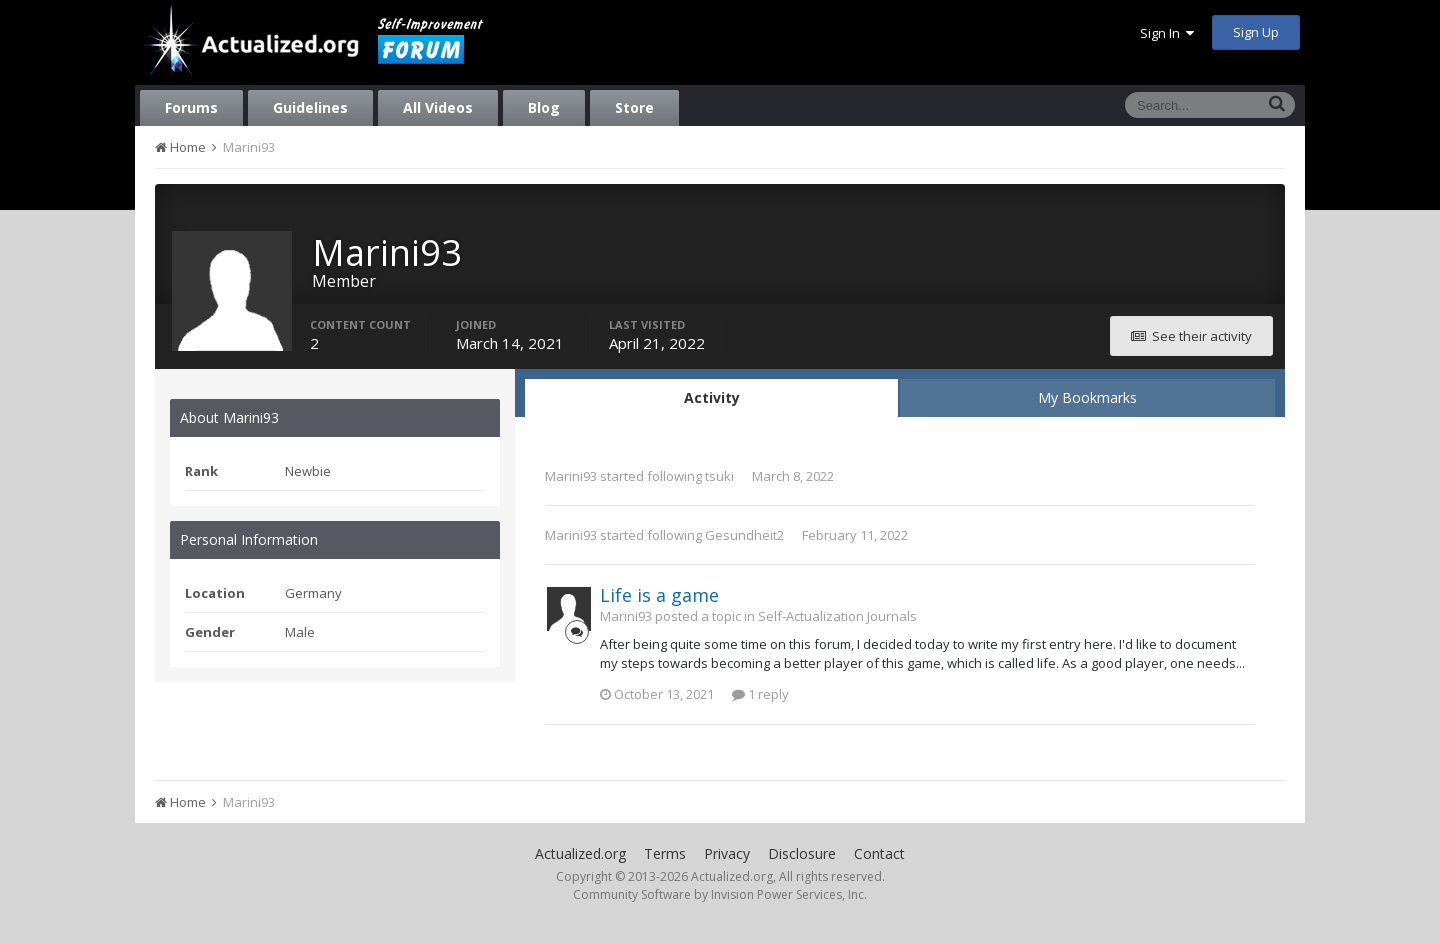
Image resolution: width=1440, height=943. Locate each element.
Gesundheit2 (744, 535)
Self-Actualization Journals (837, 616)
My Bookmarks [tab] (1087, 397)
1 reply (760, 694)
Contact (879, 853)
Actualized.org (580, 853)
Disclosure (802, 853)
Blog (544, 107)
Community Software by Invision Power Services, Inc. (720, 894)
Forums (191, 107)
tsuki (719, 476)
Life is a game (659, 595)
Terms (665, 853)
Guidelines (310, 107)
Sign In (1167, 33)
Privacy (727, 853)
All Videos (438, 107)
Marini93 (571, 476)
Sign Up (1256, 32)
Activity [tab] (712, 397)
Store (634, 107)
